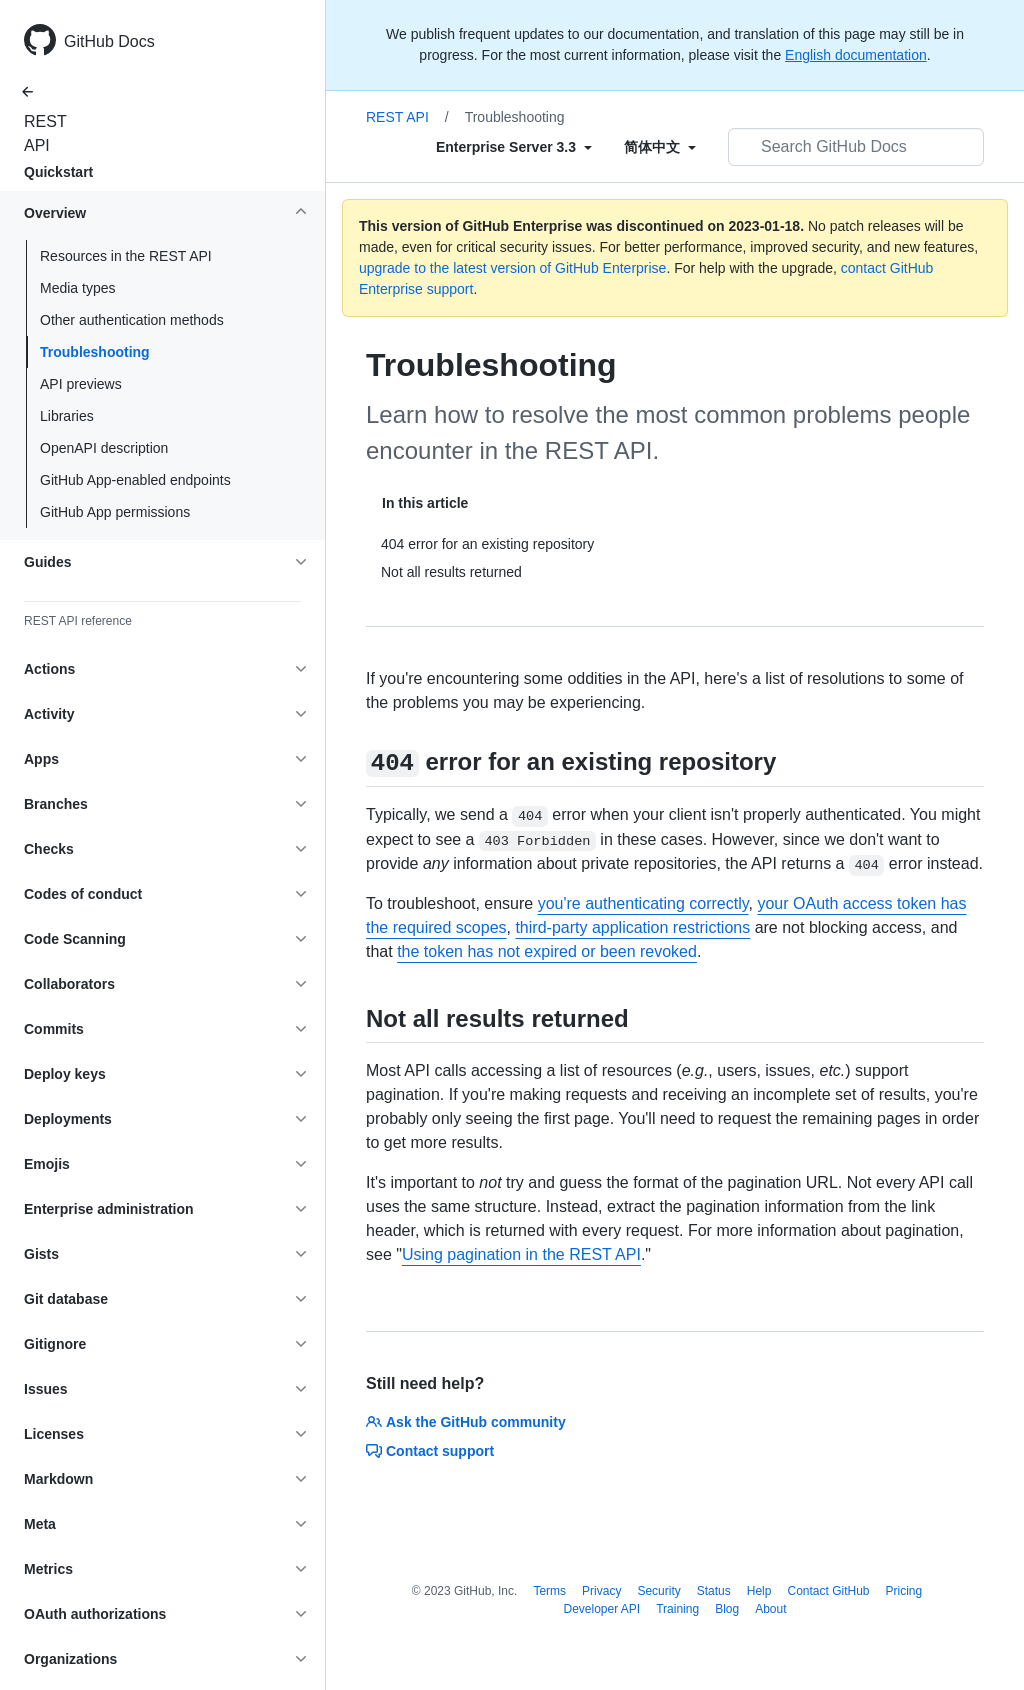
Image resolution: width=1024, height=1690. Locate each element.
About (770, 1609)
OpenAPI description (104, 448)
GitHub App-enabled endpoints (135, 480)
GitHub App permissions (115, 512)
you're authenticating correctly (643, 903)
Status (714, 1591)
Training (677, 1609)
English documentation (856, 55)
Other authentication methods (132, 320)
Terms (549, 1591)
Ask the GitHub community (466, 1422)
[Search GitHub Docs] (856, 147)
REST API (40, 133)
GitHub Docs (109, 41)
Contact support (430, 1451)
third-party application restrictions (632, 927)
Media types (77, 288)
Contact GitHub (828, 1591)
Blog (727, 1609)
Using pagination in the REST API (521, 1254)
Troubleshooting (95, 352)
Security (658, 1591)
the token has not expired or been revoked (547, 951)
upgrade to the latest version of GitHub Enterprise (512, 268)
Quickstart (58, 172)
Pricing (904, 1591)
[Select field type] (514, 147)
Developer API (601, 1609)
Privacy (601, 1591)
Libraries (67, 416)
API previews (81, 384)
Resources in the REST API (126, 256)
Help (759, 1591)
